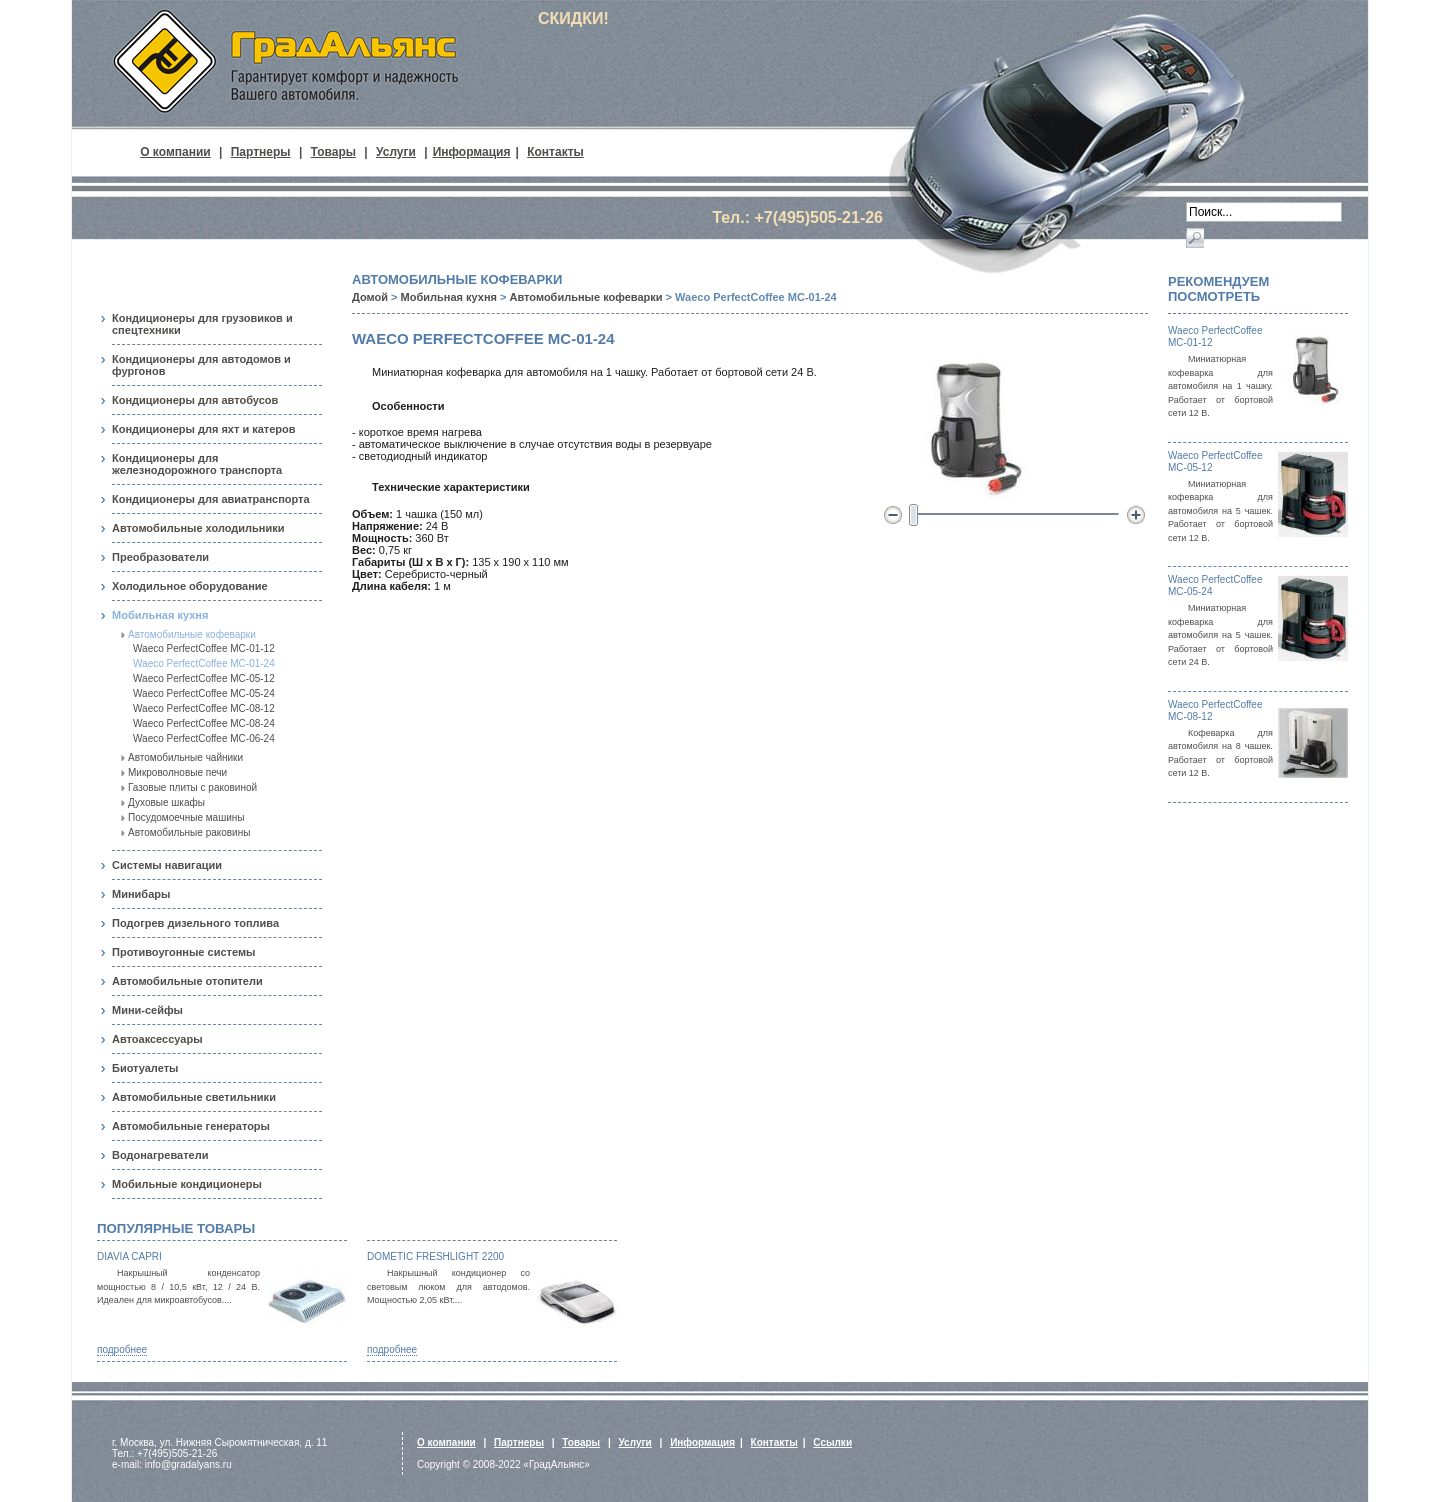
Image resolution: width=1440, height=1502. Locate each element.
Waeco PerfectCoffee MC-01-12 (204, 648)
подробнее (122, 1349)
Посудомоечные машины (186, 817)
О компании (175, 152)
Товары (333, 152)
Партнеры (261, 152)
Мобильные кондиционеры (187, 1184)
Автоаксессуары (157, 1039)
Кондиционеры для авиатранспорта (211, 499)
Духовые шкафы (166, 802)
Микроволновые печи (177, 772)
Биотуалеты (145, 1068)
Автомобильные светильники (194, 1097)
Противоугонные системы (183, 952)
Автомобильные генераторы (191, 1126)
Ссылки (832, 1442)
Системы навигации (167, 865)
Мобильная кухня (160, 615)
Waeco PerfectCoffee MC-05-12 (204, 678)
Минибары (141, 894)
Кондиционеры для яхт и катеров (204, 429)
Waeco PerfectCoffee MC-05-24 (204, 693)
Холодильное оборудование (190, 586)
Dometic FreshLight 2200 (435, 1256)
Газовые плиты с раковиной (192, 787)
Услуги (396, 152)
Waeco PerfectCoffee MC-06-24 (204, 738)
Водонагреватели (160, 1155)
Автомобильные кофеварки (192, 634)
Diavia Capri (129, 1256)
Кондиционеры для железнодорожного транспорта (197, 464)
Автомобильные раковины (189, 832)
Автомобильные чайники (185, 757)
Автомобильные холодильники (198, 528)
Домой (370, 297)
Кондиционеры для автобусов (195, 400)
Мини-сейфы (147, 1010)
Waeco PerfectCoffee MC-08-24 (204, 723)
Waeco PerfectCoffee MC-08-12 (204, 708)
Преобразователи (160, 557)
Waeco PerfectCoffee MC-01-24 (204, 663)
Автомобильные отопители (187, 981)
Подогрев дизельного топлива (195, 923)
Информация (472, 152)
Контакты (555, 152)
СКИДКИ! (573, 18)
